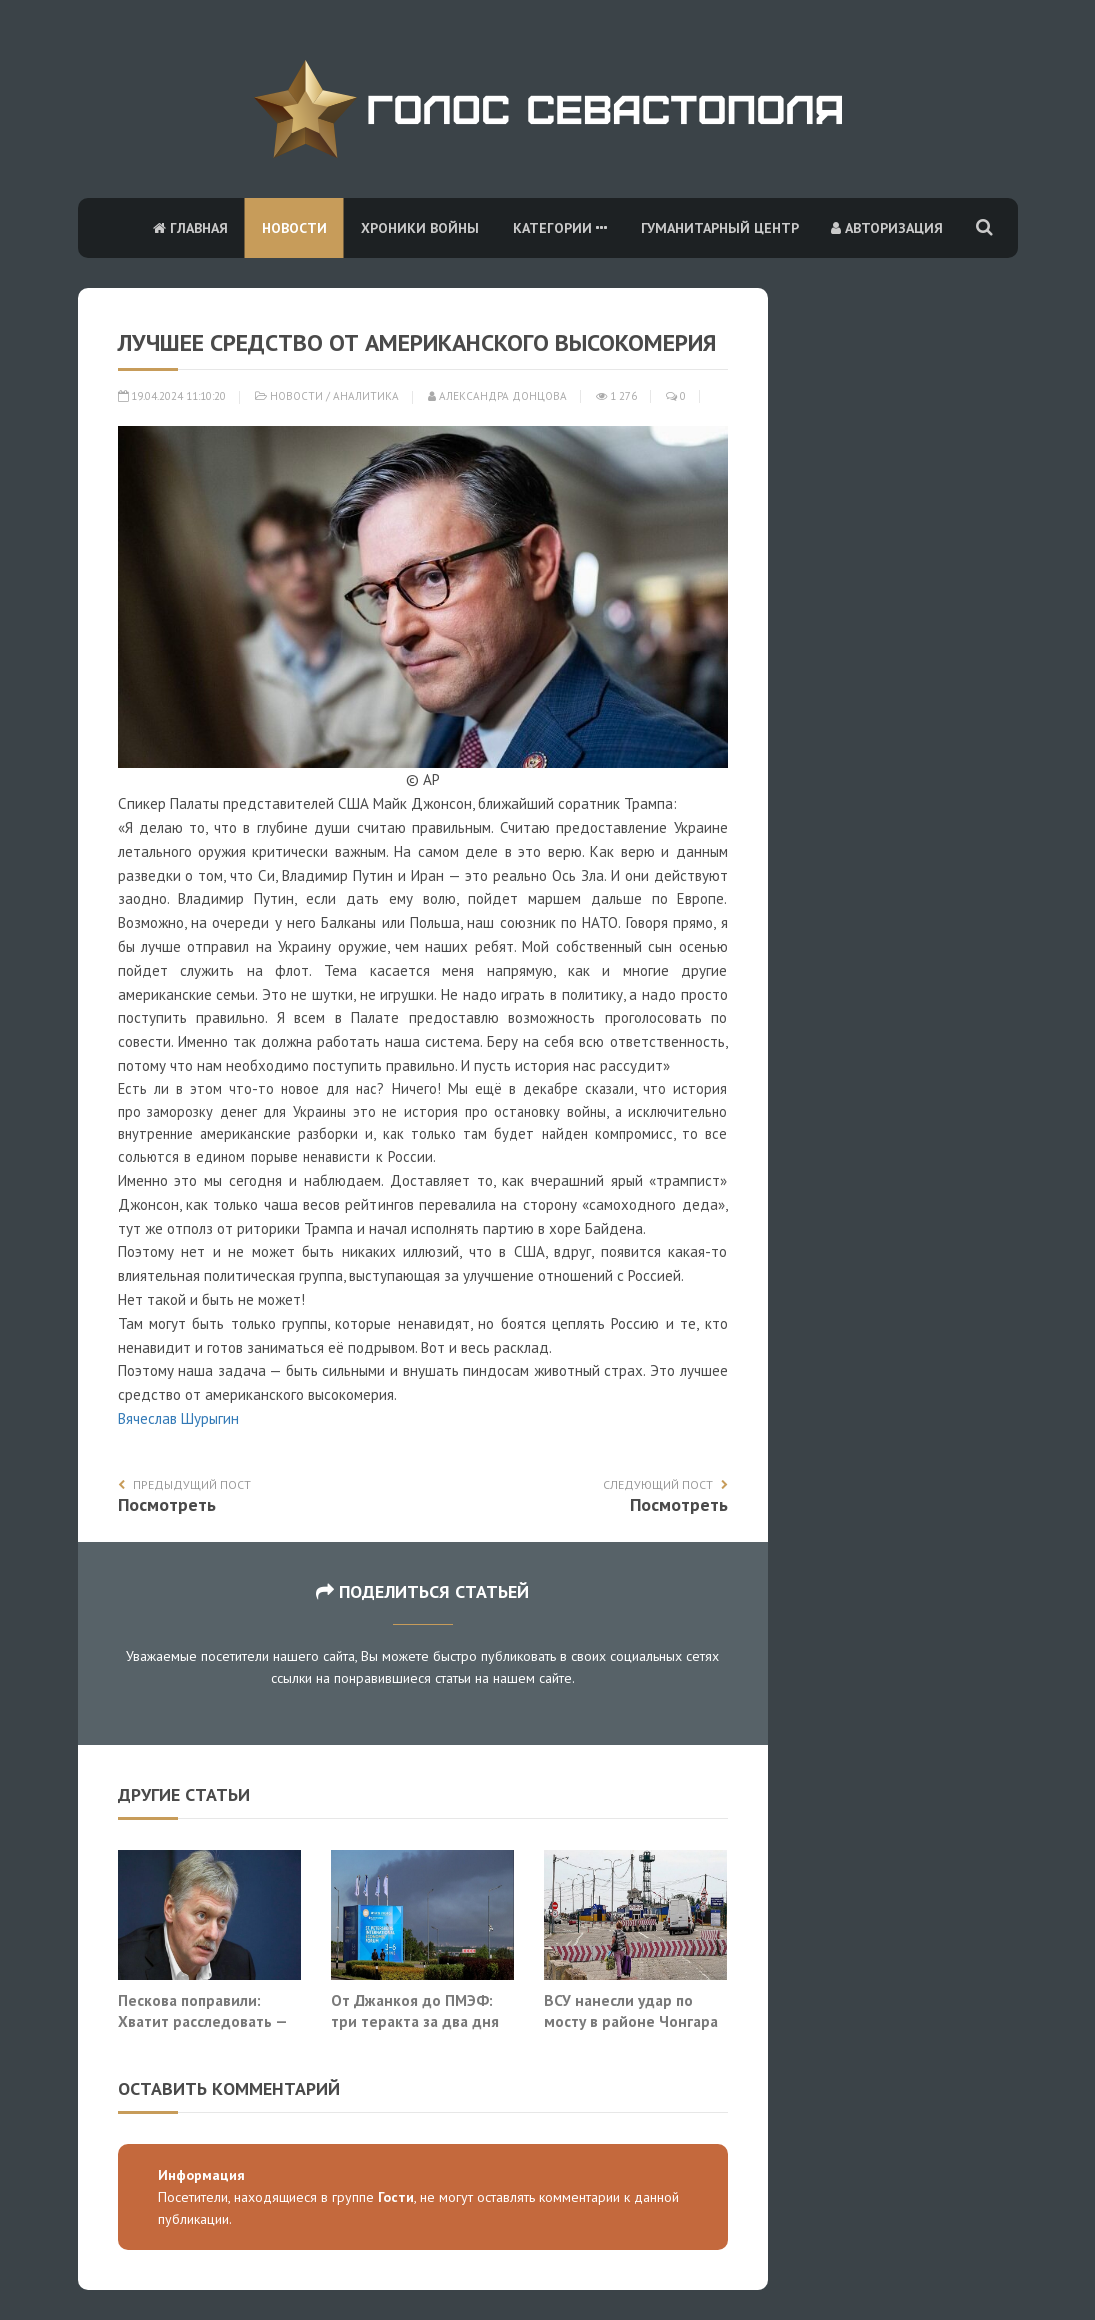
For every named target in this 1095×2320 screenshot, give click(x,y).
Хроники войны (420, 228)
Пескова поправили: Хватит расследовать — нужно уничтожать (202, 2021)
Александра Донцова (497, 396)
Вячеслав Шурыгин (178, 1418)
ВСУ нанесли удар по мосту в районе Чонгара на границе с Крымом (631, 2021)
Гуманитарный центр (720, 228)
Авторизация (887, 228)
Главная (190, 228)
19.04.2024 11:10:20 (172, 396)
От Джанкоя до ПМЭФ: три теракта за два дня (415, 2011)
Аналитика (366, 396)
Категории (560, 228)
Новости (294, 228)
